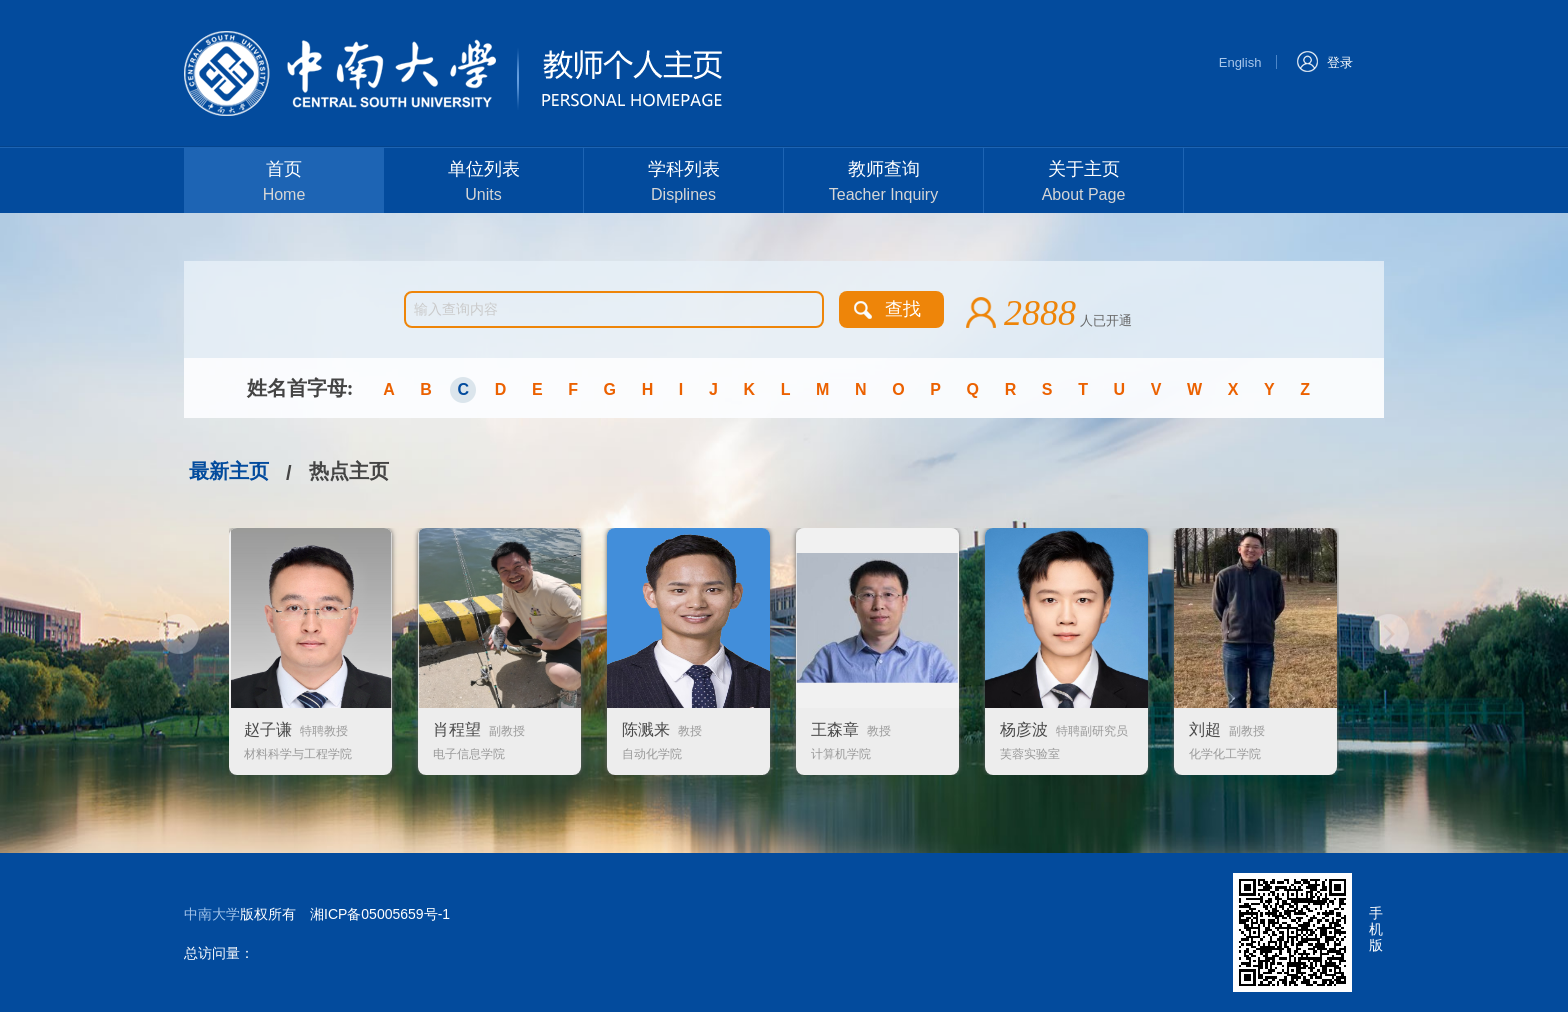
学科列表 (683, 183)
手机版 (1376, 929)
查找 (903, 309)
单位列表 (483, 183)
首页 (284, 183)
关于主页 (1083, 183)
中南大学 (212, 914)
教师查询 (883, 183)
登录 (1324, 60)
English (1240, 62)
